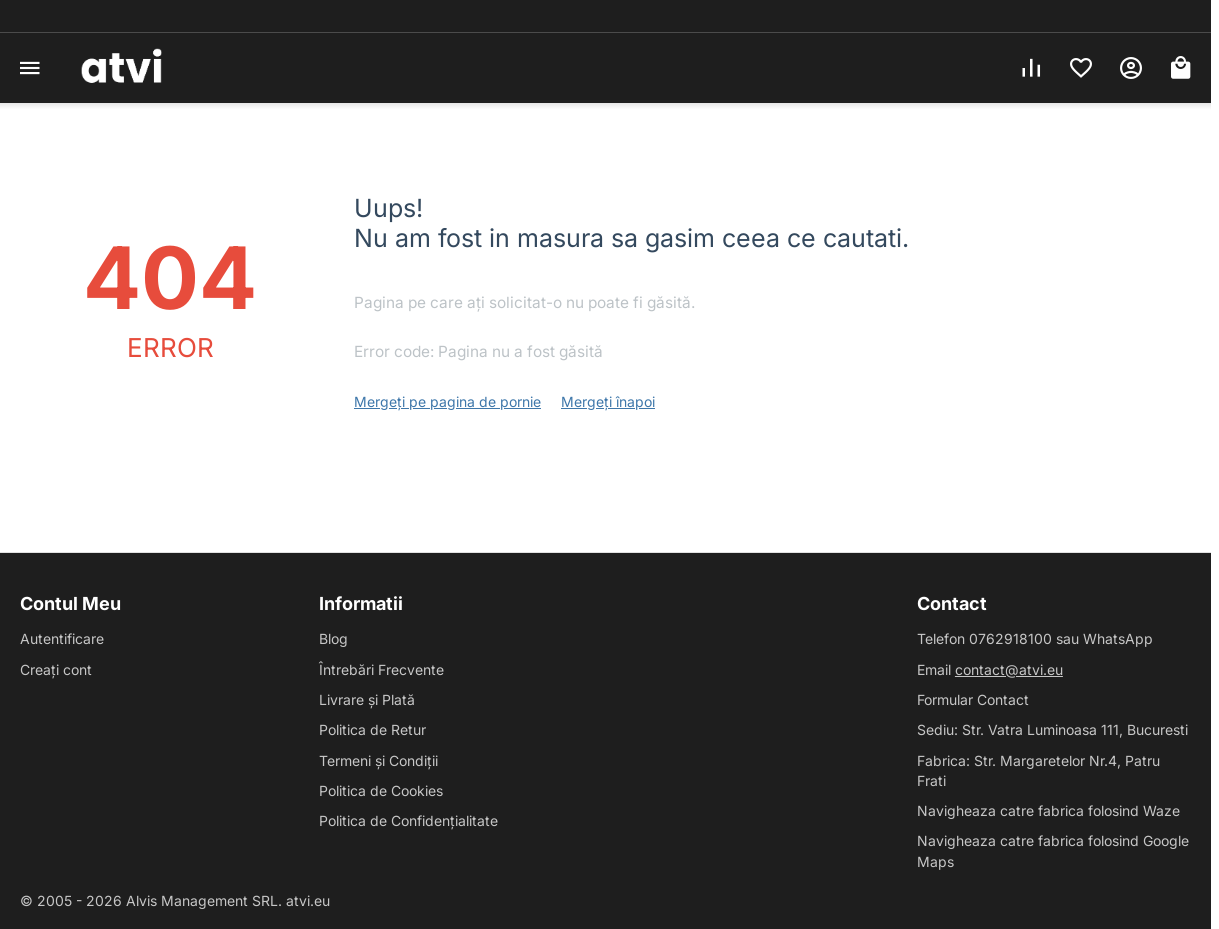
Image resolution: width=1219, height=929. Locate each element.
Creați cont (56, 669)
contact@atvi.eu (1009, 669)
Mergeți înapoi (608, 401)
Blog (333, 638)
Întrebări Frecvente (381, 669)
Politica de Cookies (381, 790)
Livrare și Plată (367, 699)
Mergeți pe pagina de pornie (447, 401)
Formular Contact (973, 699)
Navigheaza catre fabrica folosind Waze (1048, 810)
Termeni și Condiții (378, 760)
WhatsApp (1118, 638)
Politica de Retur (372, 729)
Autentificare (62, 638)
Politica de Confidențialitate (408, 820)
